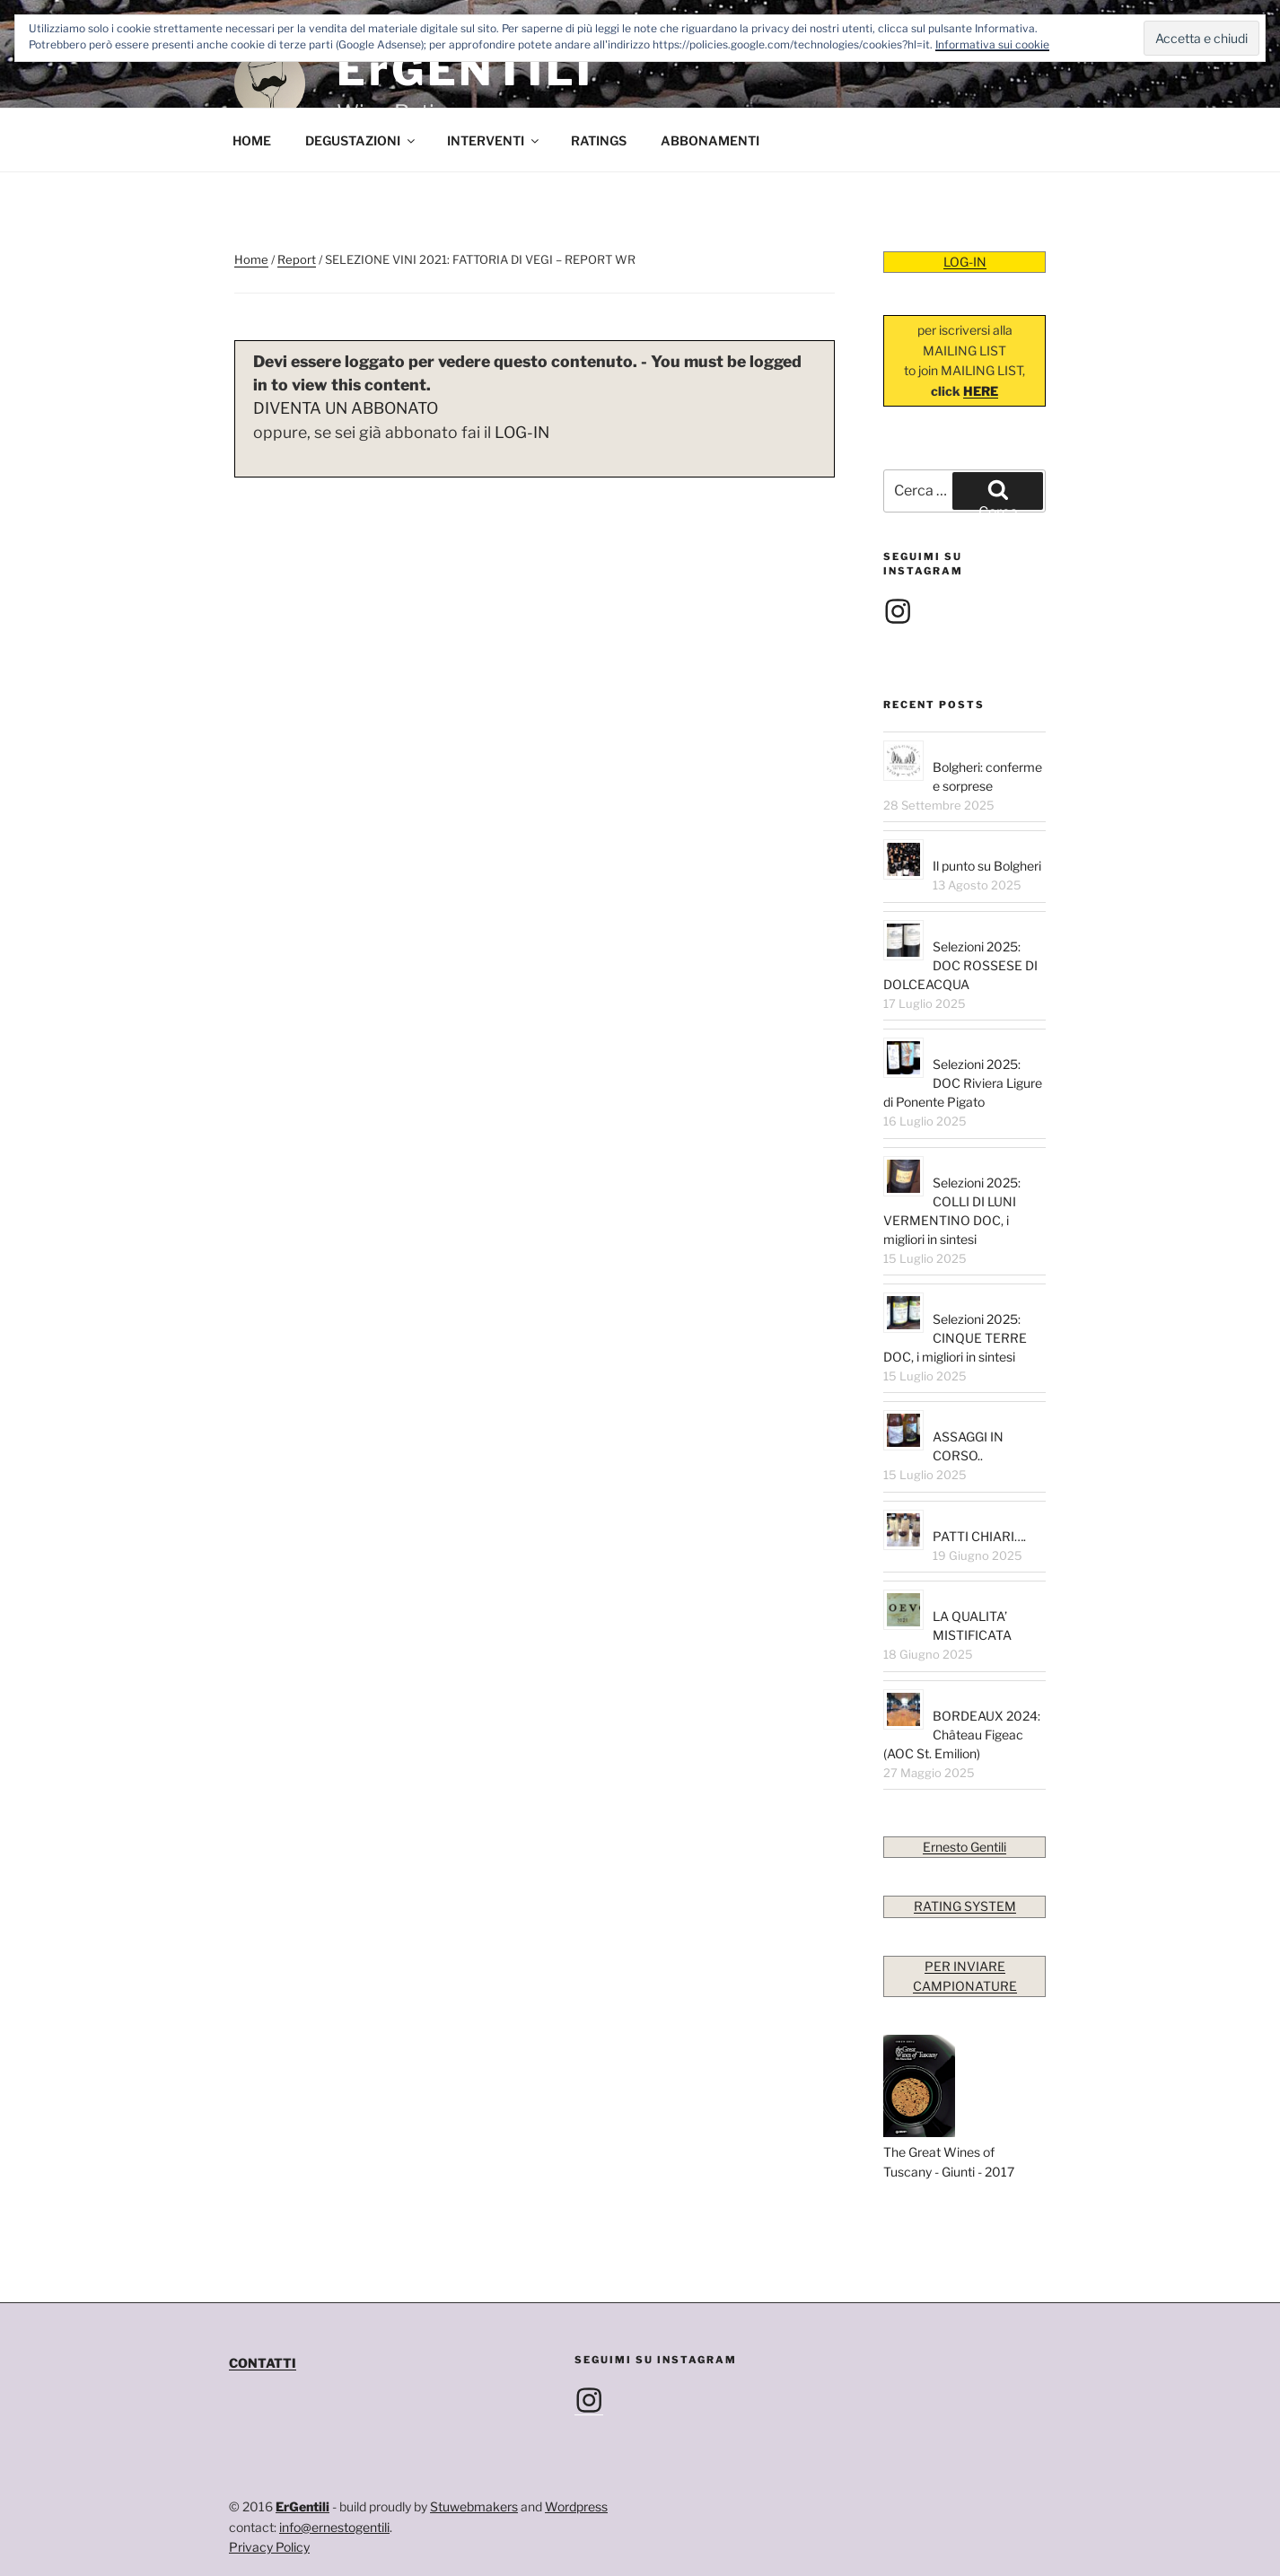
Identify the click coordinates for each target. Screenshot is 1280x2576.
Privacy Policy (269, 2546)
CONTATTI (262, 2362)
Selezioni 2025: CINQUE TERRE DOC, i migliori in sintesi (955, 1337)
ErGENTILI (465, 70)
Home (251, 259)
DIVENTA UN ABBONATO (345, 408)
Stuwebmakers (474, 2506)
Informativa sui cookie (992, 44)
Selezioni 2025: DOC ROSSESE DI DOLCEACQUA (960, 965)
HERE (980, 391)
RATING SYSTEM (965, 1906)
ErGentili (302, 2506)
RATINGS (599, 140)
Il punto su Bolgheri (987, 865)
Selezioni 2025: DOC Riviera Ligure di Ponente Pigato (962, 1082)
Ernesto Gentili (964, 1846)
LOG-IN (522, 432)
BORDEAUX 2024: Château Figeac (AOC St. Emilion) (961, 1734)
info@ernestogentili (334, 2527)
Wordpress (576, 2506)
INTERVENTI (494, 140)
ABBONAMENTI (710, 140)
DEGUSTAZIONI (361, 140)
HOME (251, 140)
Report (296, 259)
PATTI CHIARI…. (979, 1536)
